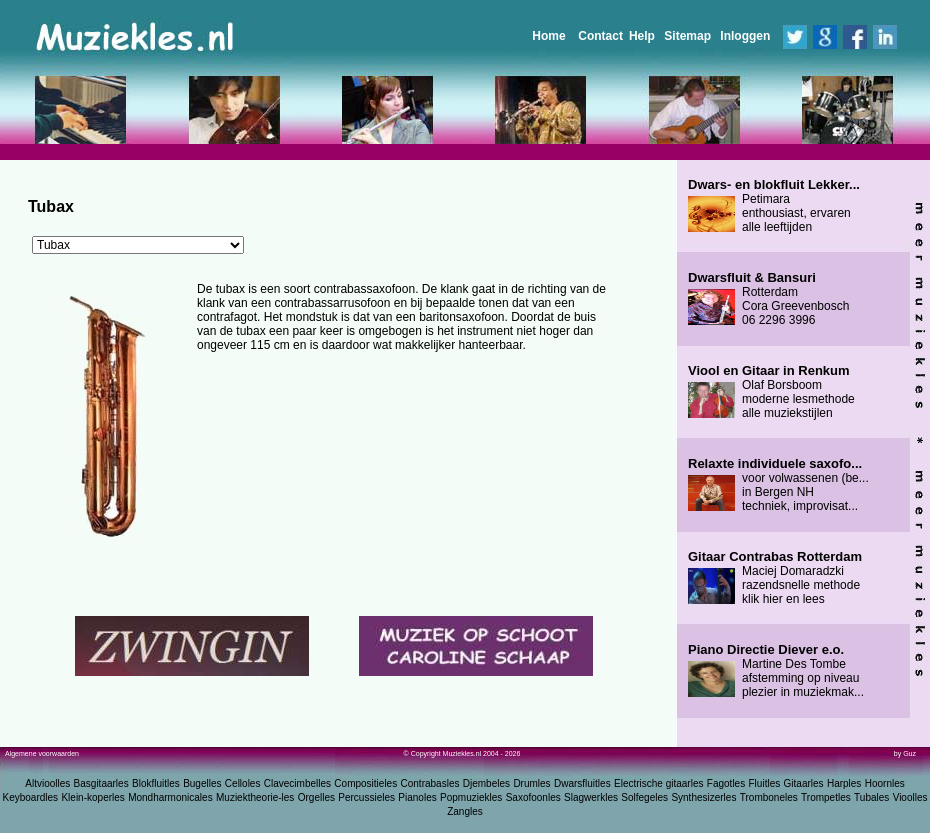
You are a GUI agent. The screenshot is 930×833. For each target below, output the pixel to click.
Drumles (531, 783)
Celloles (243, 783)
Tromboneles (769, 797)
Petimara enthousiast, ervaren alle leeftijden (774, 206)
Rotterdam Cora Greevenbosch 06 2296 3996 (768, 299)
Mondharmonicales (170, 797)
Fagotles (726, 783)
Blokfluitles (156, 783)
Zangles (465, 811)
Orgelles (316, 797)
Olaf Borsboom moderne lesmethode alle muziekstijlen (771, 392)
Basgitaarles (101, 783)
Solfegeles (644, 797)
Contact (600, 36)
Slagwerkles (591, 797)
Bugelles (202, 783)
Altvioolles (47, 783)
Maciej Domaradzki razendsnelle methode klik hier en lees (775, 578)
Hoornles (885, 783)
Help (642, 36)
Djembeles (486, 783)
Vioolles (910, 797)
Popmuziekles (471, 797)
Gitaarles (804, 783)
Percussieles (366, 797)
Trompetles (826, 797)
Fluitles (765, 783)
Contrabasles (430, 783)
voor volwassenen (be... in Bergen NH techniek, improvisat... (778, 485)
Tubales (871, 797)
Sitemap (687, 36)
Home (548, 36)
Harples (844, 783)
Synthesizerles (703, 797)
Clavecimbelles (297, 783)
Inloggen (745, 36)
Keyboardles (31, 797)
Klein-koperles (92, 797)
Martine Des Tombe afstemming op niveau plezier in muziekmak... (776, 671)
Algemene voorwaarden (42, 753)
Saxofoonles (533, 797)
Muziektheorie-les (255, 797)
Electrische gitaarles (658, 783)
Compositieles (365, 783)
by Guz (905, 753)
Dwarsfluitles (582, 783)
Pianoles (417, 797)
